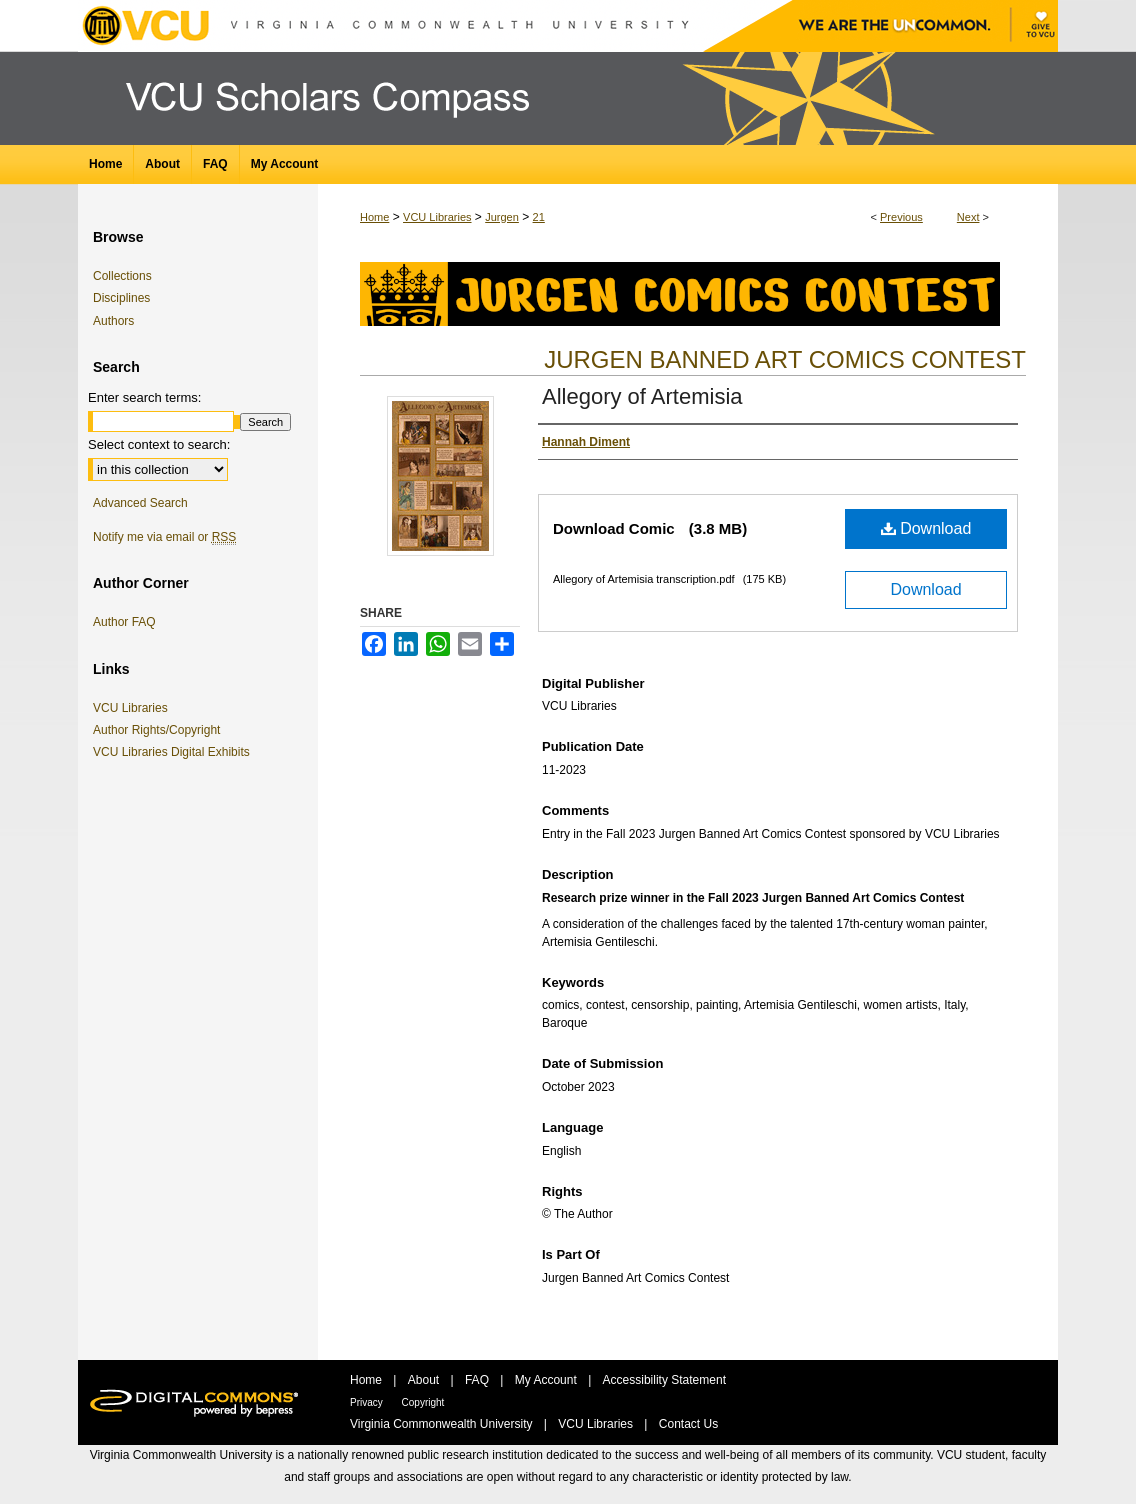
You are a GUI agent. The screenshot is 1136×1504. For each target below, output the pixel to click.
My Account (547, 1380)
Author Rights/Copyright (160, 730)
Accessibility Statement (664, 1380)
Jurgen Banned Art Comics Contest (785, 359)
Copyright (423, 1402)
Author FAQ (124, 622)
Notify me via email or (164, 537)
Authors (113, 321)
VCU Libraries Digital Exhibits (175, 752)
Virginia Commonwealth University (443, 1424)
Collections (122, 276)
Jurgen (502, 217)
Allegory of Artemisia (642, 396)
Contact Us (688, 1424)
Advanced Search (140, 503)
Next (968, 217)
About (425, 1380)
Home (374, 217)
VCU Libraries (437, 217)
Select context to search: (159, 444)
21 (539, 217)
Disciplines (121, 298)
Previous (901, 217)
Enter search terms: (144, 397)
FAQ (478, 1380)
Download (926, 528)
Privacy (368, 1402)
